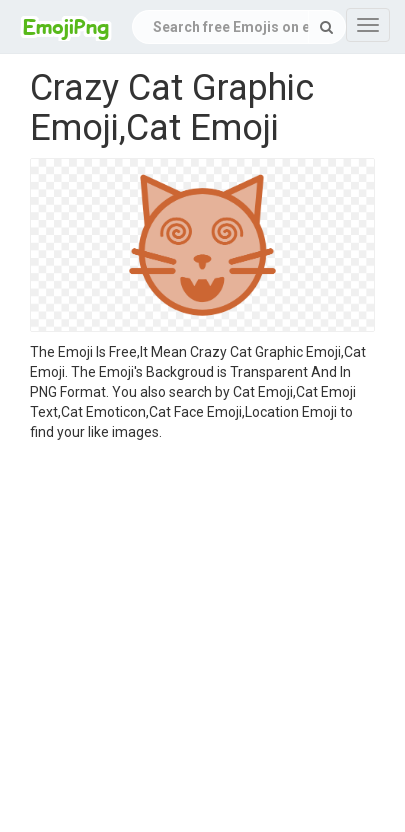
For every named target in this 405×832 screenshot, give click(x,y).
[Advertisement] (187, 639)
